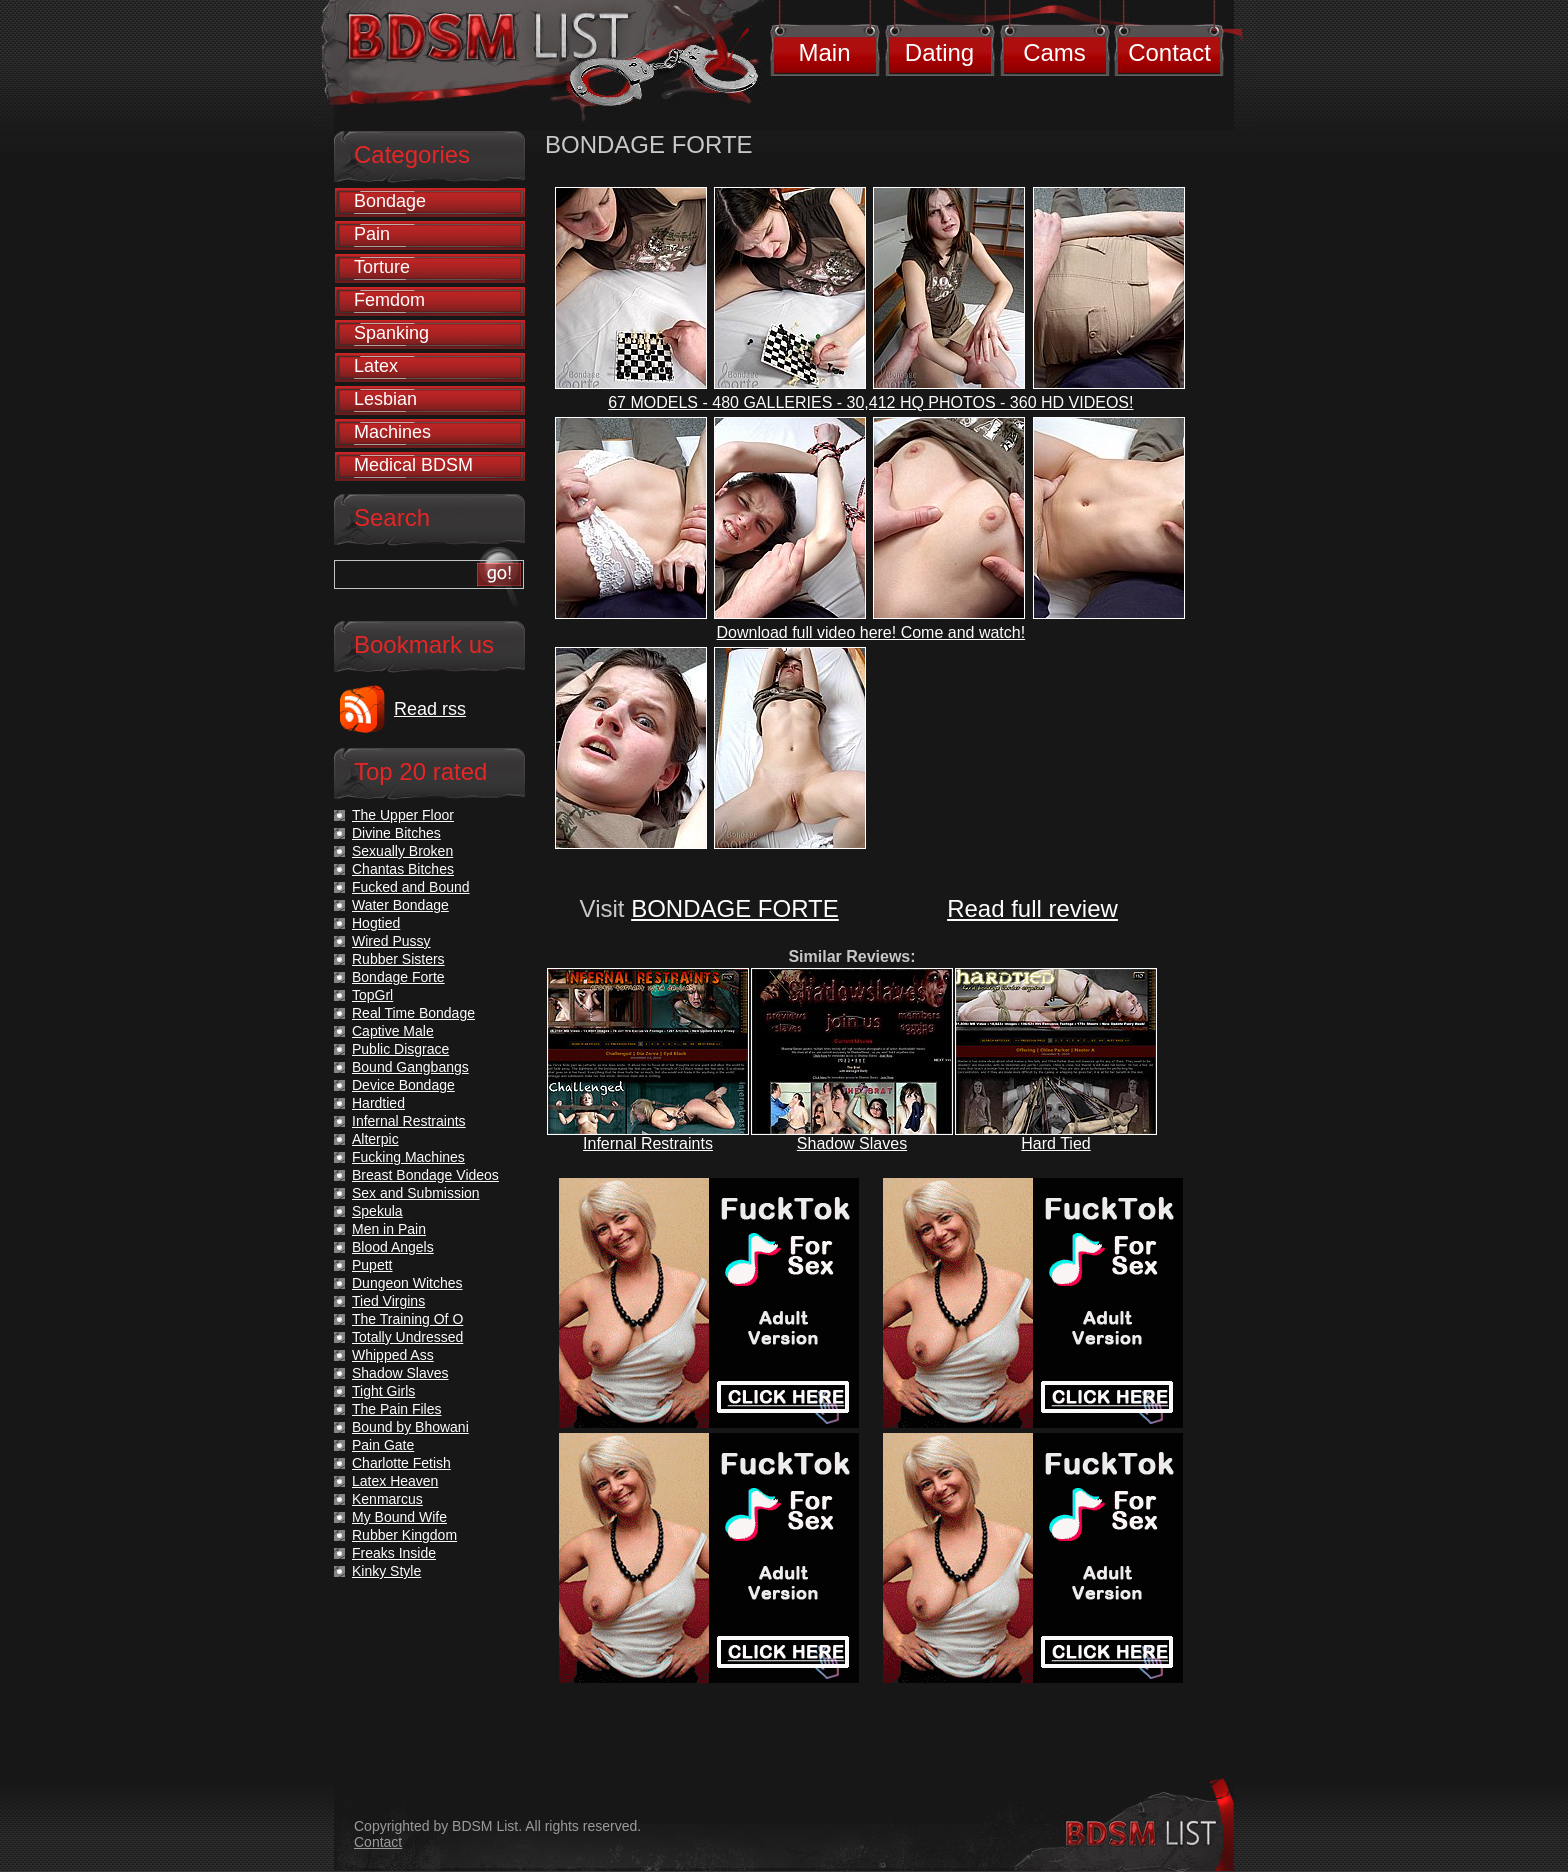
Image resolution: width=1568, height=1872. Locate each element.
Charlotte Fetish (401, 1463)
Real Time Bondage (413, 1013)
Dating (939, 52)
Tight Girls (383, 1391)
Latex (376, 366)
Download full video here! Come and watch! (871, 632)
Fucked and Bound (411, 887)
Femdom (389, 300)
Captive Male (393, 1031)
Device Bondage (403, 1085)
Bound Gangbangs (410, 1067)
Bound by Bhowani (410, 1427)
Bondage (390, 201)
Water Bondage (400, 905)
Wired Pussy (391, 941)
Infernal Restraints (648, 1143)
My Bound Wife (399, 1517)
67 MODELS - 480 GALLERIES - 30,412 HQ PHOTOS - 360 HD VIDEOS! (870, 402)
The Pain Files (396, 1409)
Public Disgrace (400, 1049)
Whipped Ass (393, 1355)
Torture (382, 267)
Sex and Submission (416, 1193)
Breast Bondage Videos (425, 1175)
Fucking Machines (408, 1157)
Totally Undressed (407, 1337)
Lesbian (385, 399)
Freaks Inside (394, 1553)
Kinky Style (386, 1571)
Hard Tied (1055, 1143)
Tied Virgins (388, 1301)
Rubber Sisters (398, 959)
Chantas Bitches (403, 869)
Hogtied (376, 923)
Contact (1169, 52)
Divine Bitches (396, 833)
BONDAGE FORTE (735, 908)
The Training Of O (407, 1319)
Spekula (377, 1211)
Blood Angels (393, 1247)
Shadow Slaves (852, 1143)
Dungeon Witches (407, 1283)
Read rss (430, 709)
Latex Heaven (395, 1481)
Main (824, 52)
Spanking (391, 333)
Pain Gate (383, 1445)
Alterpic (375, 1139)
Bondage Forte (398, 977)
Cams (1054, 52)
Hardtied (378, 1103)
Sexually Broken (402, 851)
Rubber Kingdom (404, 1535)
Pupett (372, 1265)
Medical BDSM (413, 465)
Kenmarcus (387, 1499)
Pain (372, 234)
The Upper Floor (403, 815)
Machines (392, 432)
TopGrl (372, 995)
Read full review (1032, 908)
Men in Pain (389, 1229)
